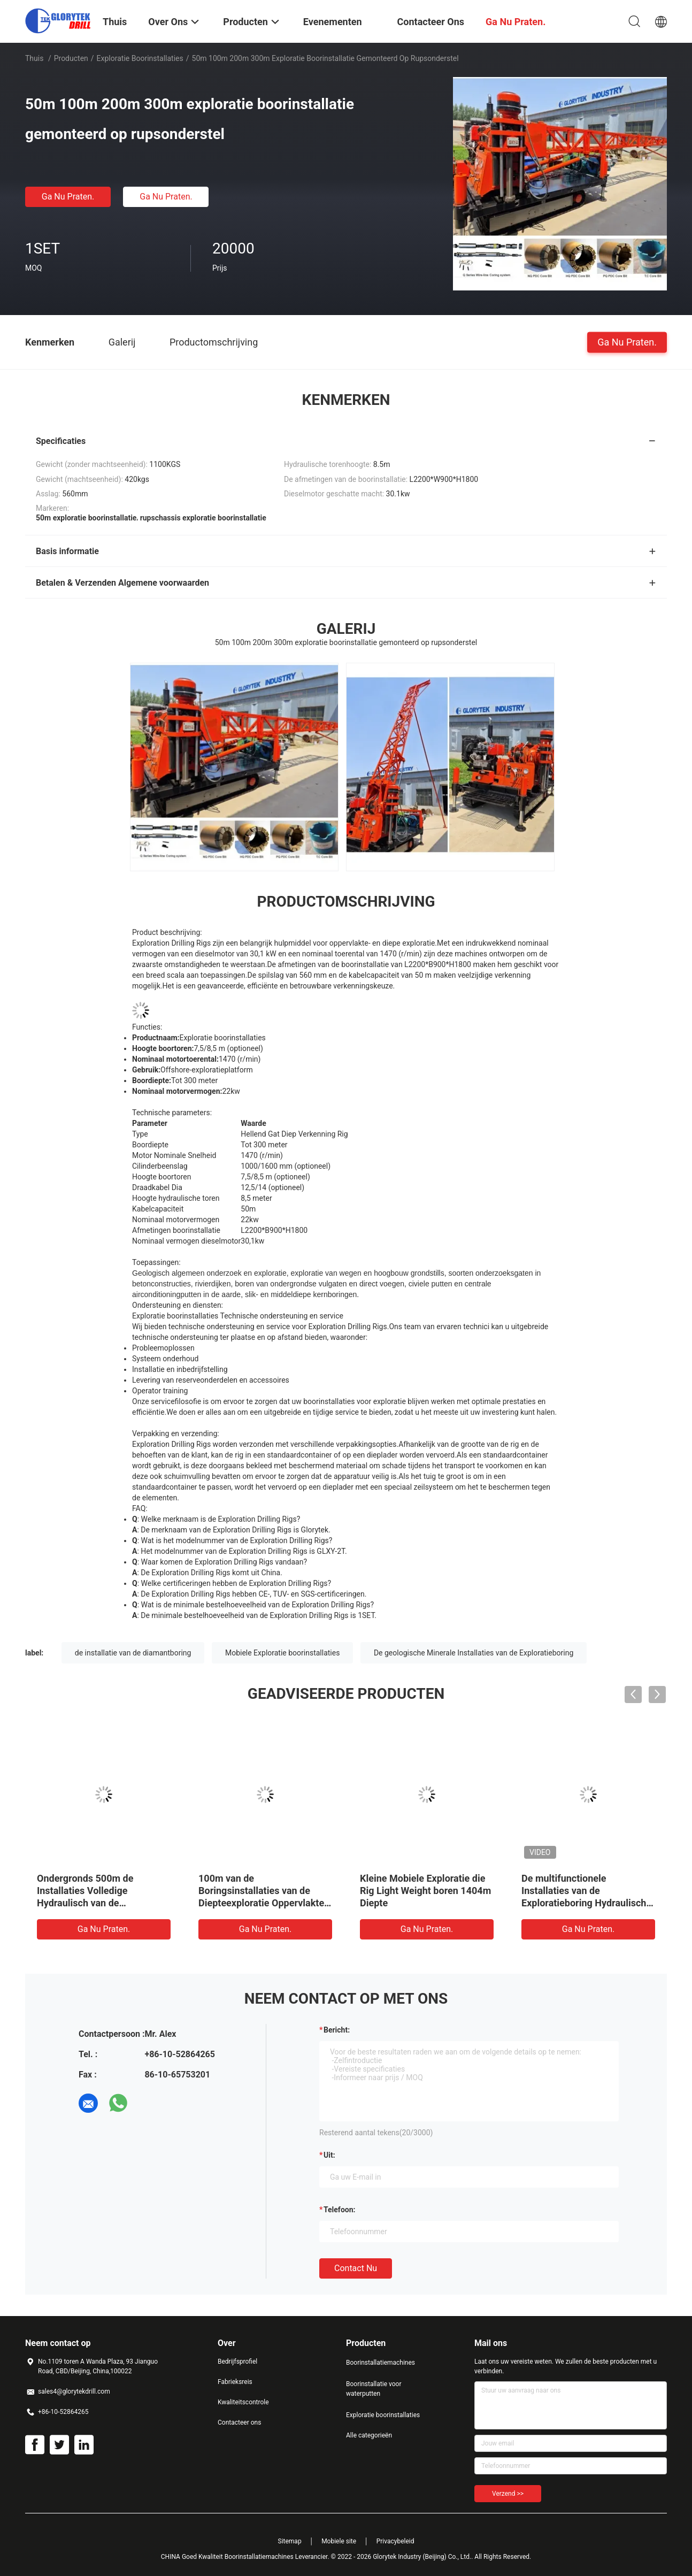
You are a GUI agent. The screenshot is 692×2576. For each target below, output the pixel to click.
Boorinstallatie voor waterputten (373, 2388)
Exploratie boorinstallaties (140, 58)
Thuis (34, 58)
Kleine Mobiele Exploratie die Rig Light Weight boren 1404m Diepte (425, 1890)
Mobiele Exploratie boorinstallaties (282, 1653)
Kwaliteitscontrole (243, 2402)
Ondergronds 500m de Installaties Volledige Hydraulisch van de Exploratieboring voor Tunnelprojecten (85, 1903)
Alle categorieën (369, 2435)
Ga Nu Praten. (68, 196)
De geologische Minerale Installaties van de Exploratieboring (473, 1653)
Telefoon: (339, 2209)
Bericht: (337, 2030)
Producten (71, 58)
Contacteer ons (239, 2422)
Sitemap (290, 2541)
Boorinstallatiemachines (380, 2362)
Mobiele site (338, 2541)
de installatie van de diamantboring (133, 1653)
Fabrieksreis (235, 2382)
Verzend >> (508, 2493)
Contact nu (355, 2268)
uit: (329, 2155)
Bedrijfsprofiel (237, 2361)
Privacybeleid (395, 2541)
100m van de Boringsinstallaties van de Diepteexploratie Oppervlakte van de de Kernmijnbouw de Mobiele (261, 1903)
